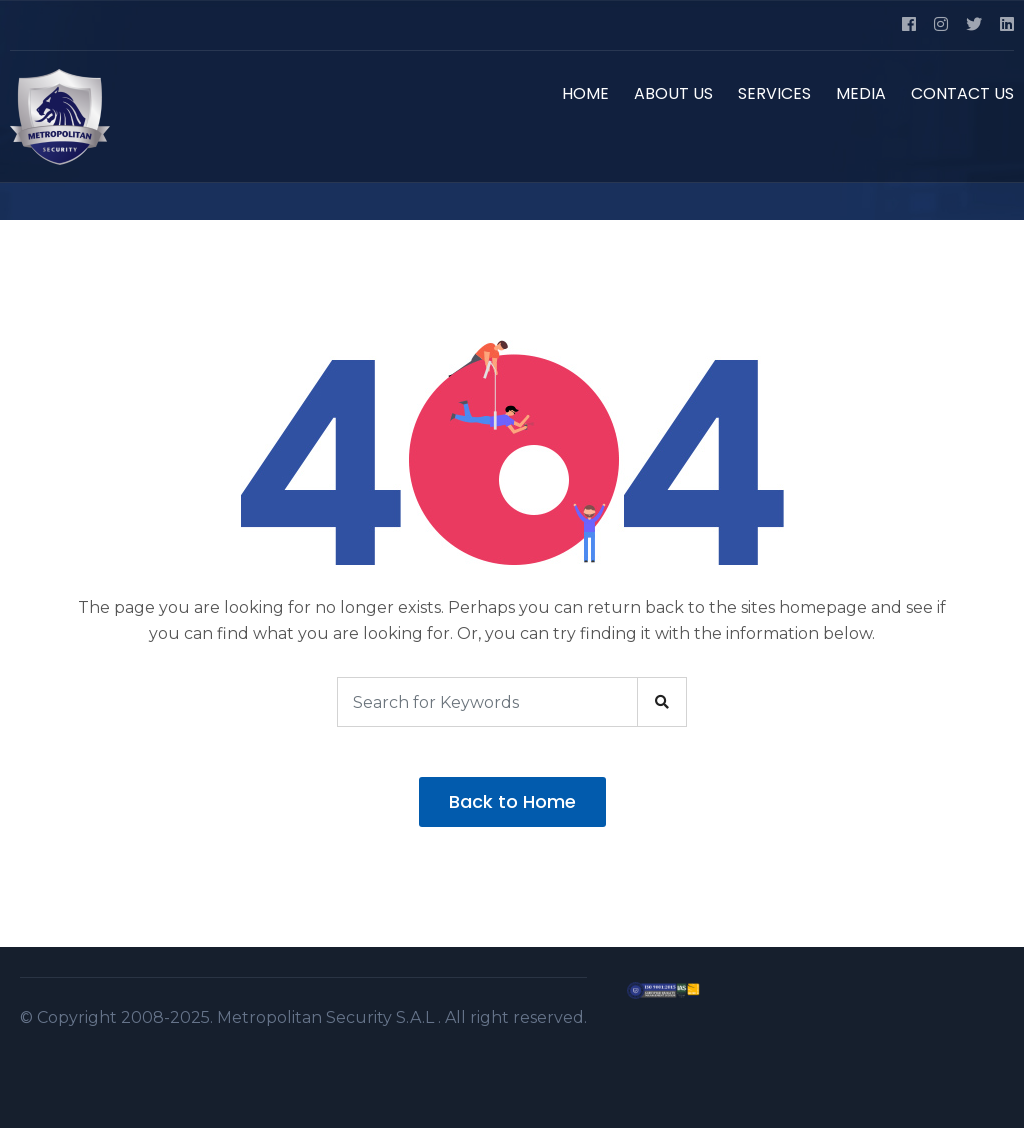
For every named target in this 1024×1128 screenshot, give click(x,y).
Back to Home (512, 801)
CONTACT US (962, 93)
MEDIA (861, 93)
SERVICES (774, 93)
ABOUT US (673, 93)
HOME (585, 93)
